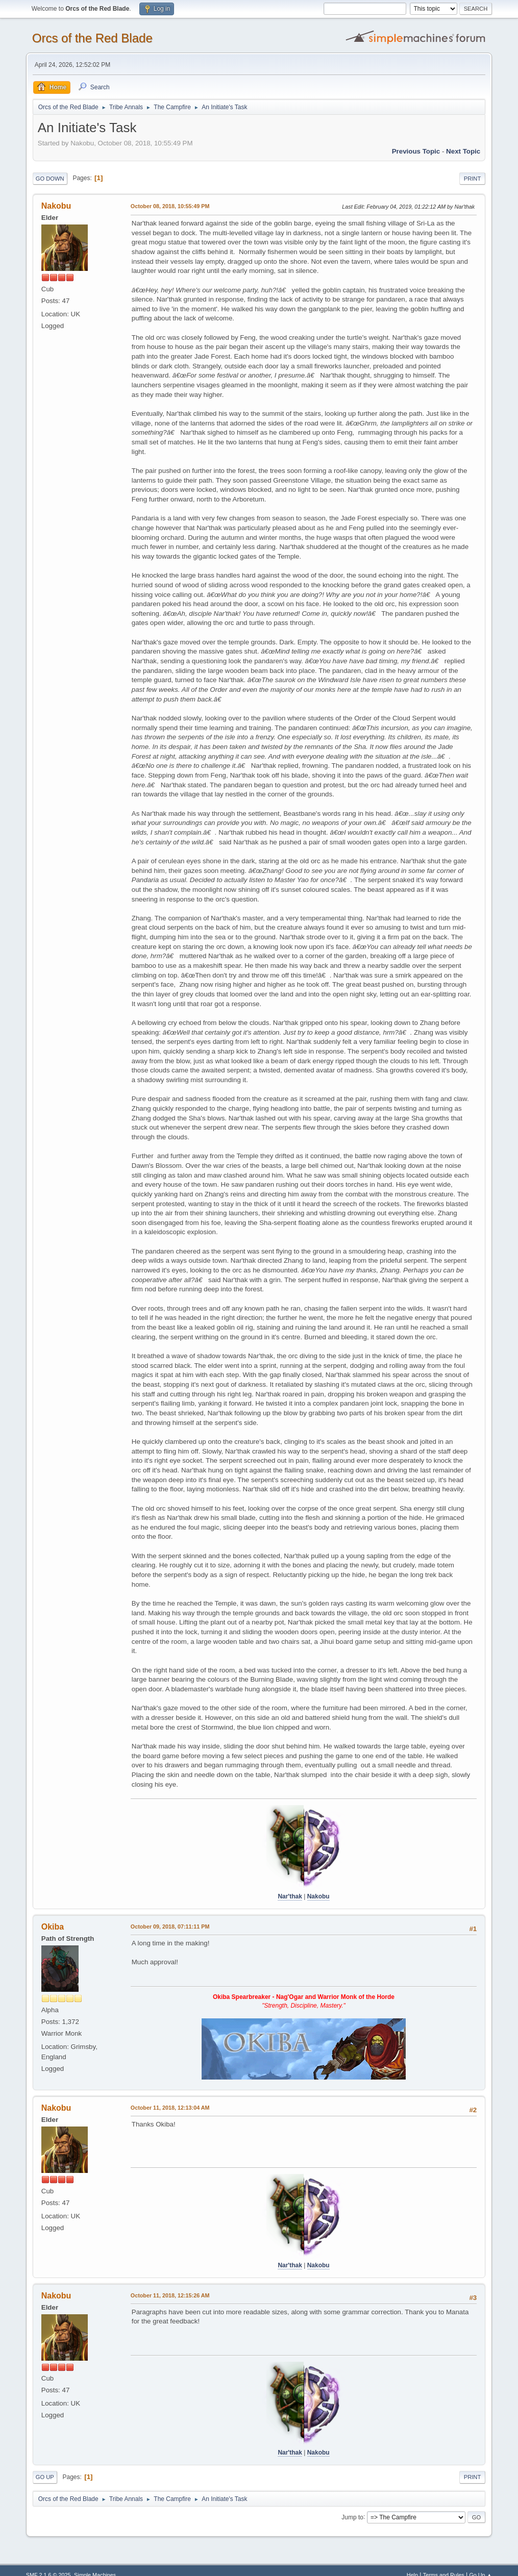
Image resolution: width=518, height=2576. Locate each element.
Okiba (52, 1926)
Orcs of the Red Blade (92, 38)
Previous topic (416, 151)
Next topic (463, 151)
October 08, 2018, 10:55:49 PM (170, 206)
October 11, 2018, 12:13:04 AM (170, 2108)
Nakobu (56, 206)
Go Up (45, 2477)
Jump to (352, 2516)
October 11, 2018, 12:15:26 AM (170, 2295)
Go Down (50, 179)
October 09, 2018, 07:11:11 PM (170, 1926)
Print (472, 179)
